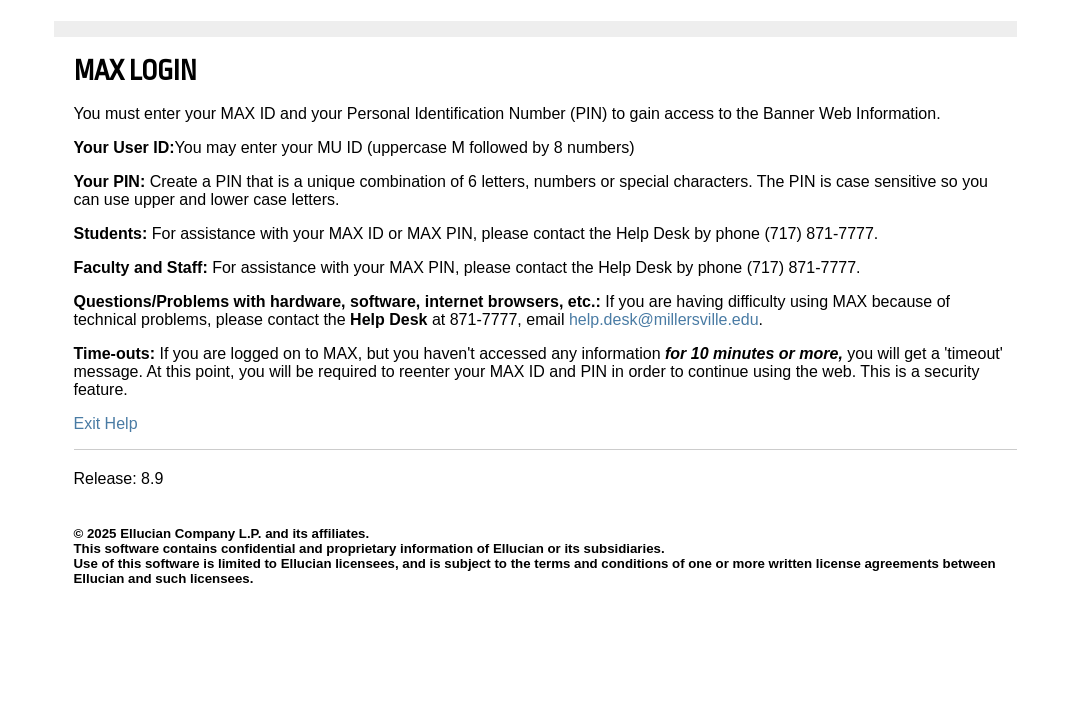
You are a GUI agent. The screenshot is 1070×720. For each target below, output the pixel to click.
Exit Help (106, 423)
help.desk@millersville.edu (664, 319)
